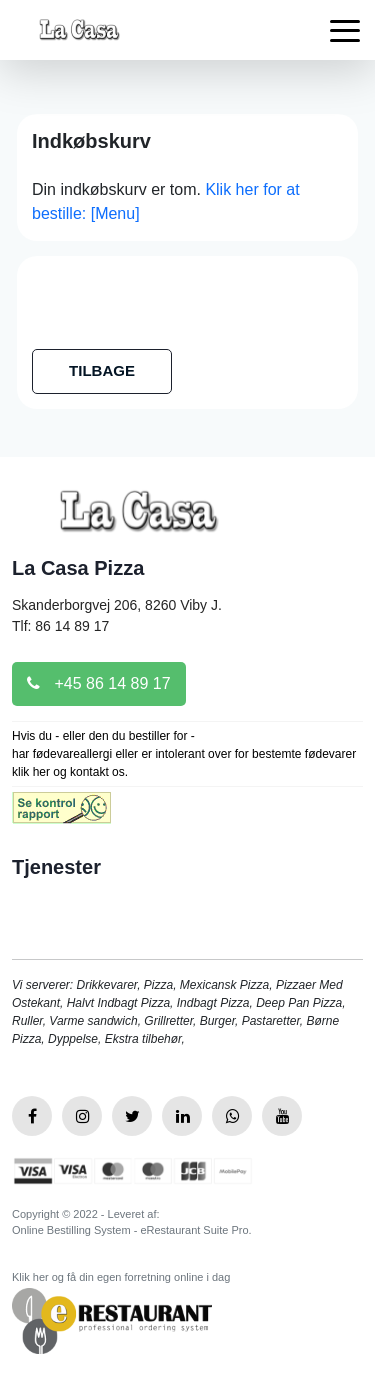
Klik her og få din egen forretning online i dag (121, 1277)
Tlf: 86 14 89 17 (60, 626)
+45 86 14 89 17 (99, 683)
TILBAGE (102, 370)
